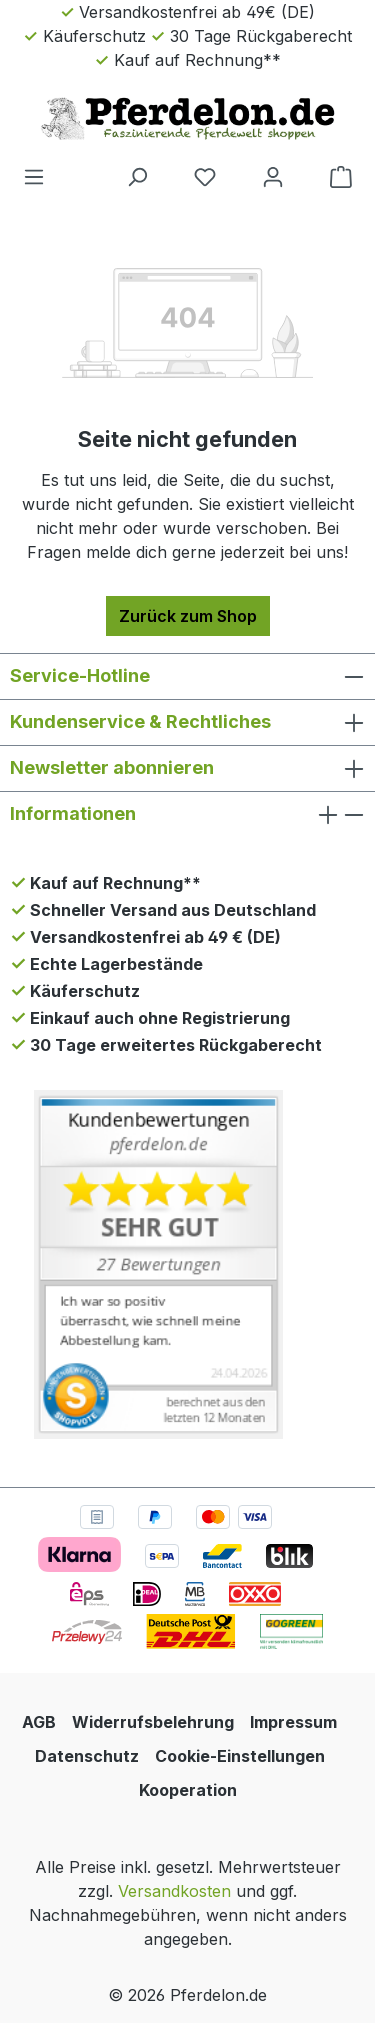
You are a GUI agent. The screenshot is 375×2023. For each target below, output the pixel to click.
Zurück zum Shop (188, 616)
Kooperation (188, 1790)
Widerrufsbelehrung (153, 1722)
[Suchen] (137, 176)
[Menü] (34, 176)
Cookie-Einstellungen (240, 1756)
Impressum (293, 1722)
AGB (39, 1722)
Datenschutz (87, 1756)
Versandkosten (174, 1891)
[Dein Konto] (273, 176)
